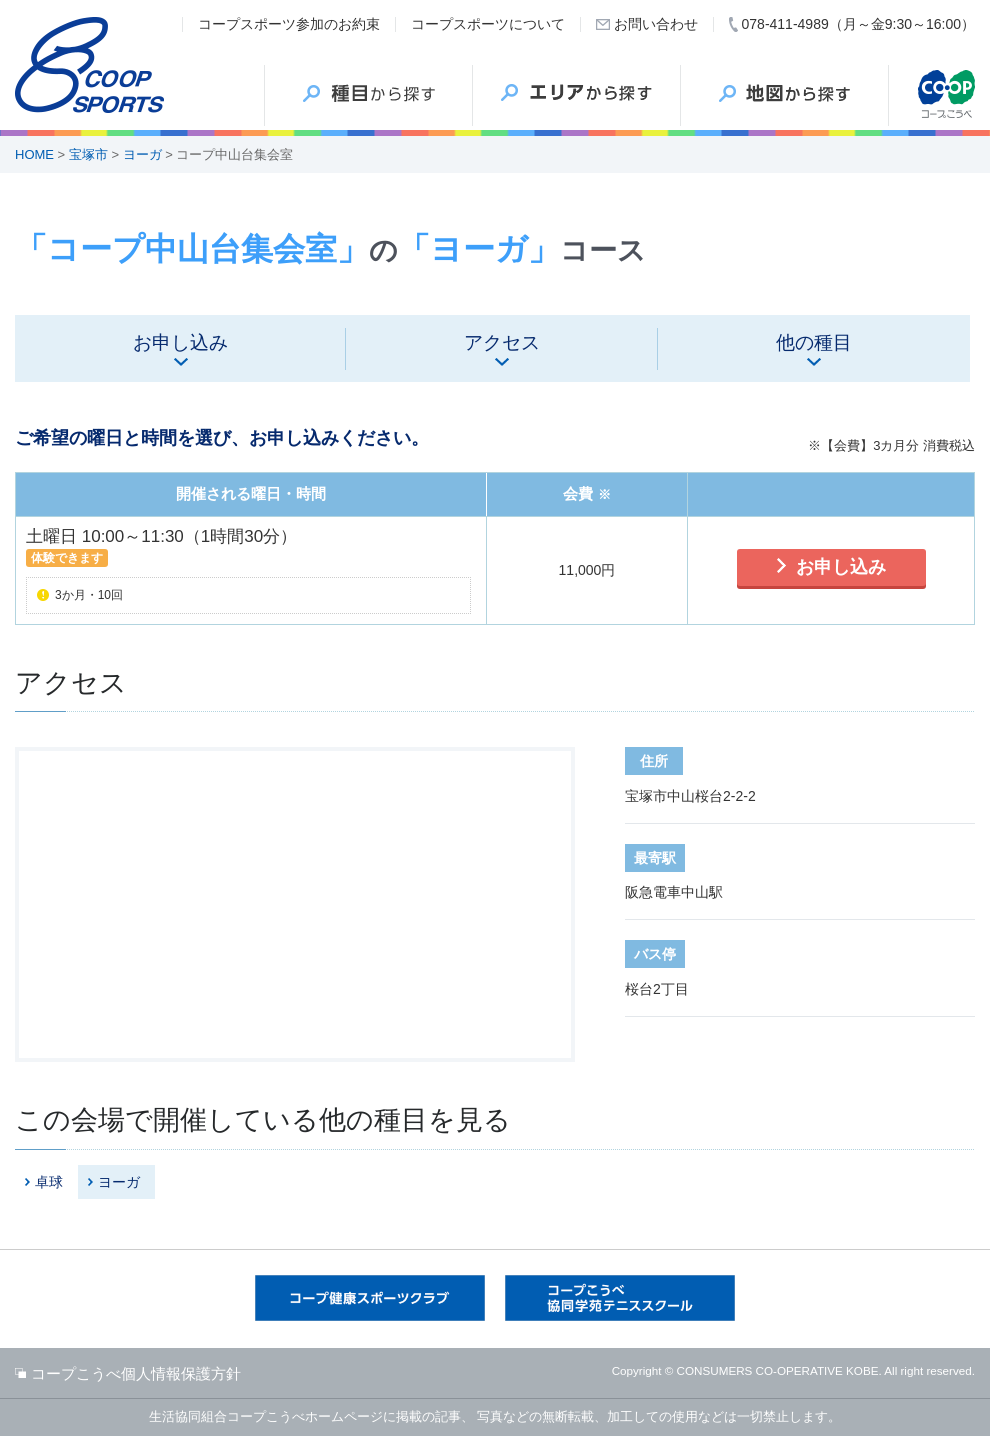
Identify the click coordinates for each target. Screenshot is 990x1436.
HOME (34, 154)
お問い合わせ (656, 24)
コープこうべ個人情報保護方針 (136, 1373)
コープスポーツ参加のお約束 (289, 24)
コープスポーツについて (488, 24)
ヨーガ (142, 154)
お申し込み (841, 567)
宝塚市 (88, 154)
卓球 (49, 1182)
